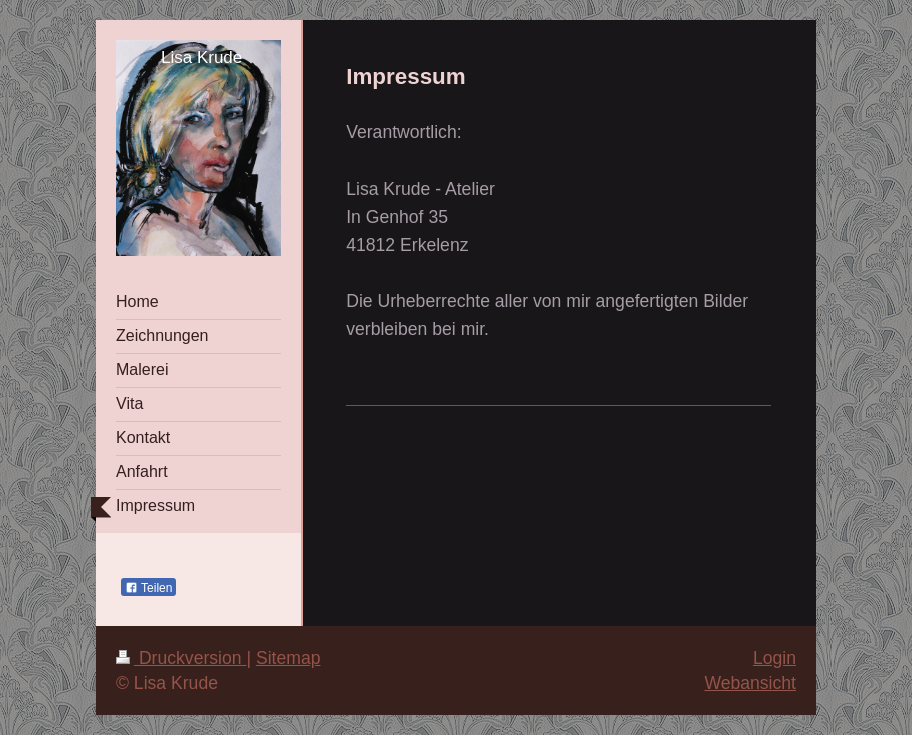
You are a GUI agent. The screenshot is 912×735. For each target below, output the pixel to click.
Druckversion (181, 658)
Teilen (148, 588)
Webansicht (750, 683)
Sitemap (288, 658)
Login (774, 658)
